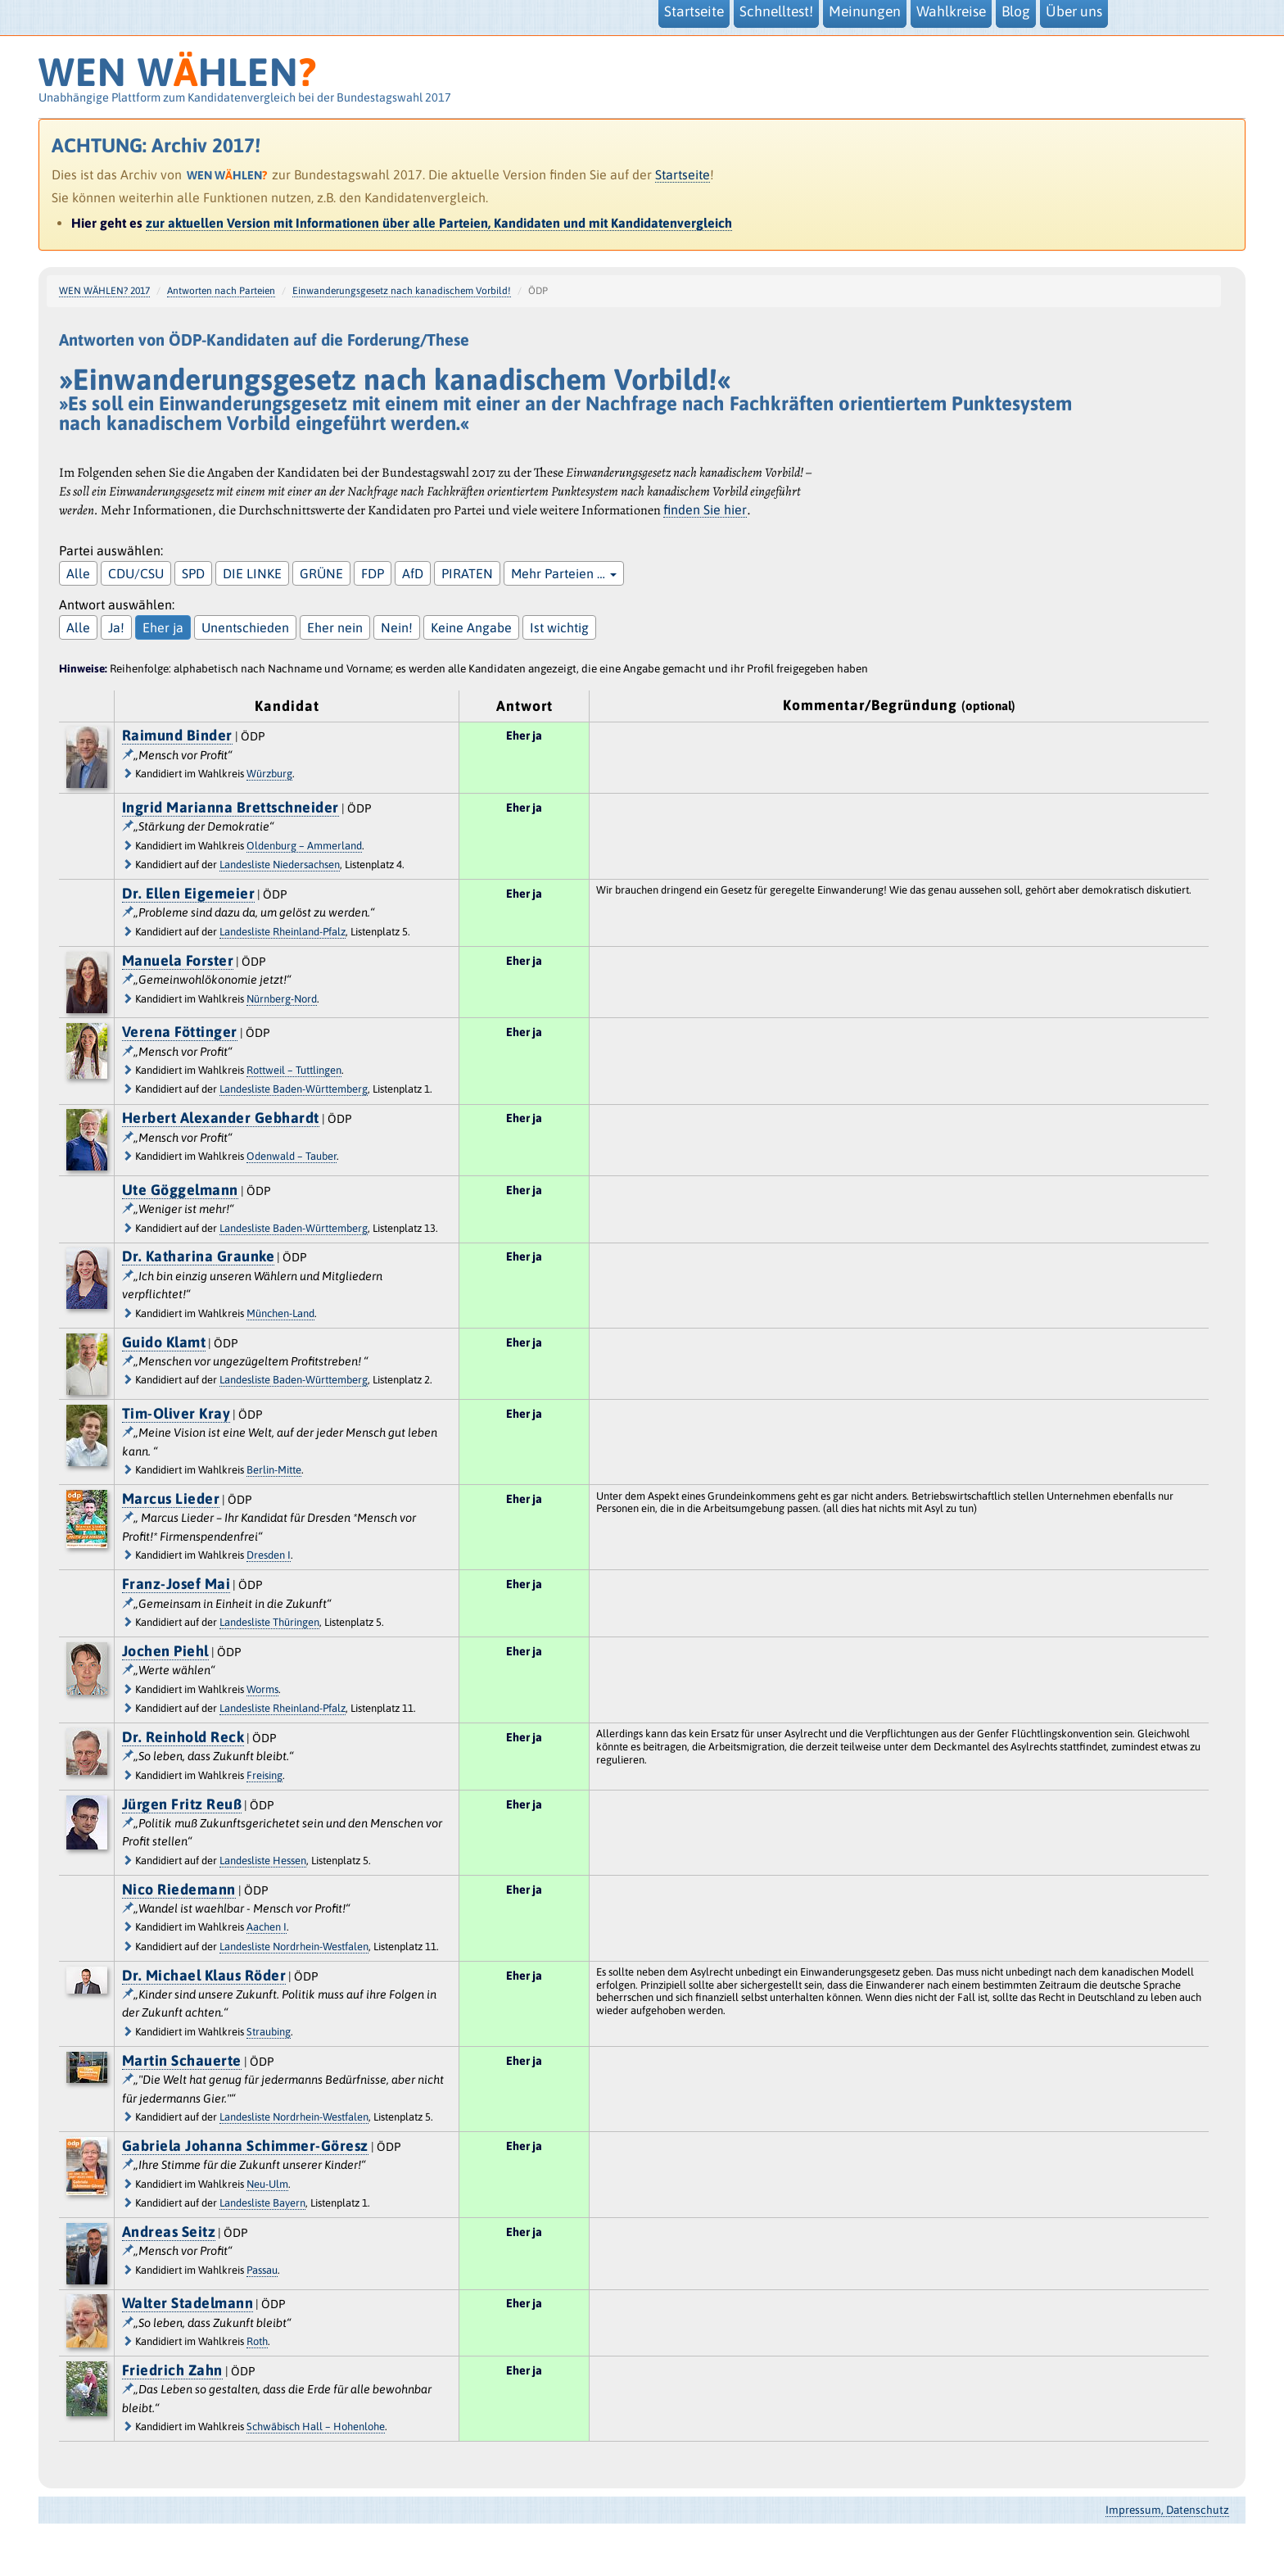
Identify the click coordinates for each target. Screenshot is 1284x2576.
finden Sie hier (705, 509)
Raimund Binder (177, 735)
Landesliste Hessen (262, 1860)
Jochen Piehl (165, 1650)
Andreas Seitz (169, 2231)
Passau (262, 2270)
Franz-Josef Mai (176, 1583)
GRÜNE (321, 573)
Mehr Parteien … (564, 573)
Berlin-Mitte (273, 1470)
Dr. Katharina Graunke (198, 1256)
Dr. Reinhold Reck (183, 1736)
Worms (262, 1689)
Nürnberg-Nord (281, 999)
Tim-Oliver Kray (176, 1413)
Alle (78, 573)
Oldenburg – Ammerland (304, 846)
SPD (193, 573)
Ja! (116, 627)
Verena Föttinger (179, 1031)
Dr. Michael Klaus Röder (204, 1975)
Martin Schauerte (182, 2060)
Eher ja (162, 627)
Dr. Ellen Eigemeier (188, 893)
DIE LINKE (252, 573)
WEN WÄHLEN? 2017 (104, 291)
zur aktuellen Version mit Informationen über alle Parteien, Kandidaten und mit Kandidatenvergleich (439, 222)
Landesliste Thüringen (269, 1622)
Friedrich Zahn (172, 2370)
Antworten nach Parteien (221, 291)
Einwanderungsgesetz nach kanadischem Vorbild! (401, 291)
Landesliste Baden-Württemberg (293, 1089)
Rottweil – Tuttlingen (293, 1070)
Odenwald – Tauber (291, 1156)
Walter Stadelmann (188, 2302)
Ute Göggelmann (180, 1189)
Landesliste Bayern (262, 2203)
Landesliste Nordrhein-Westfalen (293, 1946)
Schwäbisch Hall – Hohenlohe (315, 2426)
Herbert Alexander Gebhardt (220, 1117)
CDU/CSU (136, 573)
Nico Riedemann (179, 1889)
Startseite (682, 174)
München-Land (280, 1313)
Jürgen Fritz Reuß (182, 1804)
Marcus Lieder (171, 1498)
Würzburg (269, 773)
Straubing (268, 2032)
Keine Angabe (471, 627)
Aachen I (266, 1927)
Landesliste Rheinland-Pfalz (282, 932)
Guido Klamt (164, 1342)
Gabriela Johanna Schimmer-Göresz (245, 2145)
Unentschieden (245, 627)
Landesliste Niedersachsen (279, 864)
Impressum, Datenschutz (1167, 2509)
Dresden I (268, 1555)
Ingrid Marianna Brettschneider (230, 807)
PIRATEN (467, 573)
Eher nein (335, 627)
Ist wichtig (559, 627)
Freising (264, 1775)
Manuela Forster (178, 960)
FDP (372, 573)
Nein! (397, 627)
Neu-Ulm (267, 2184)
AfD (412, 573)
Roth (257, 2341)
